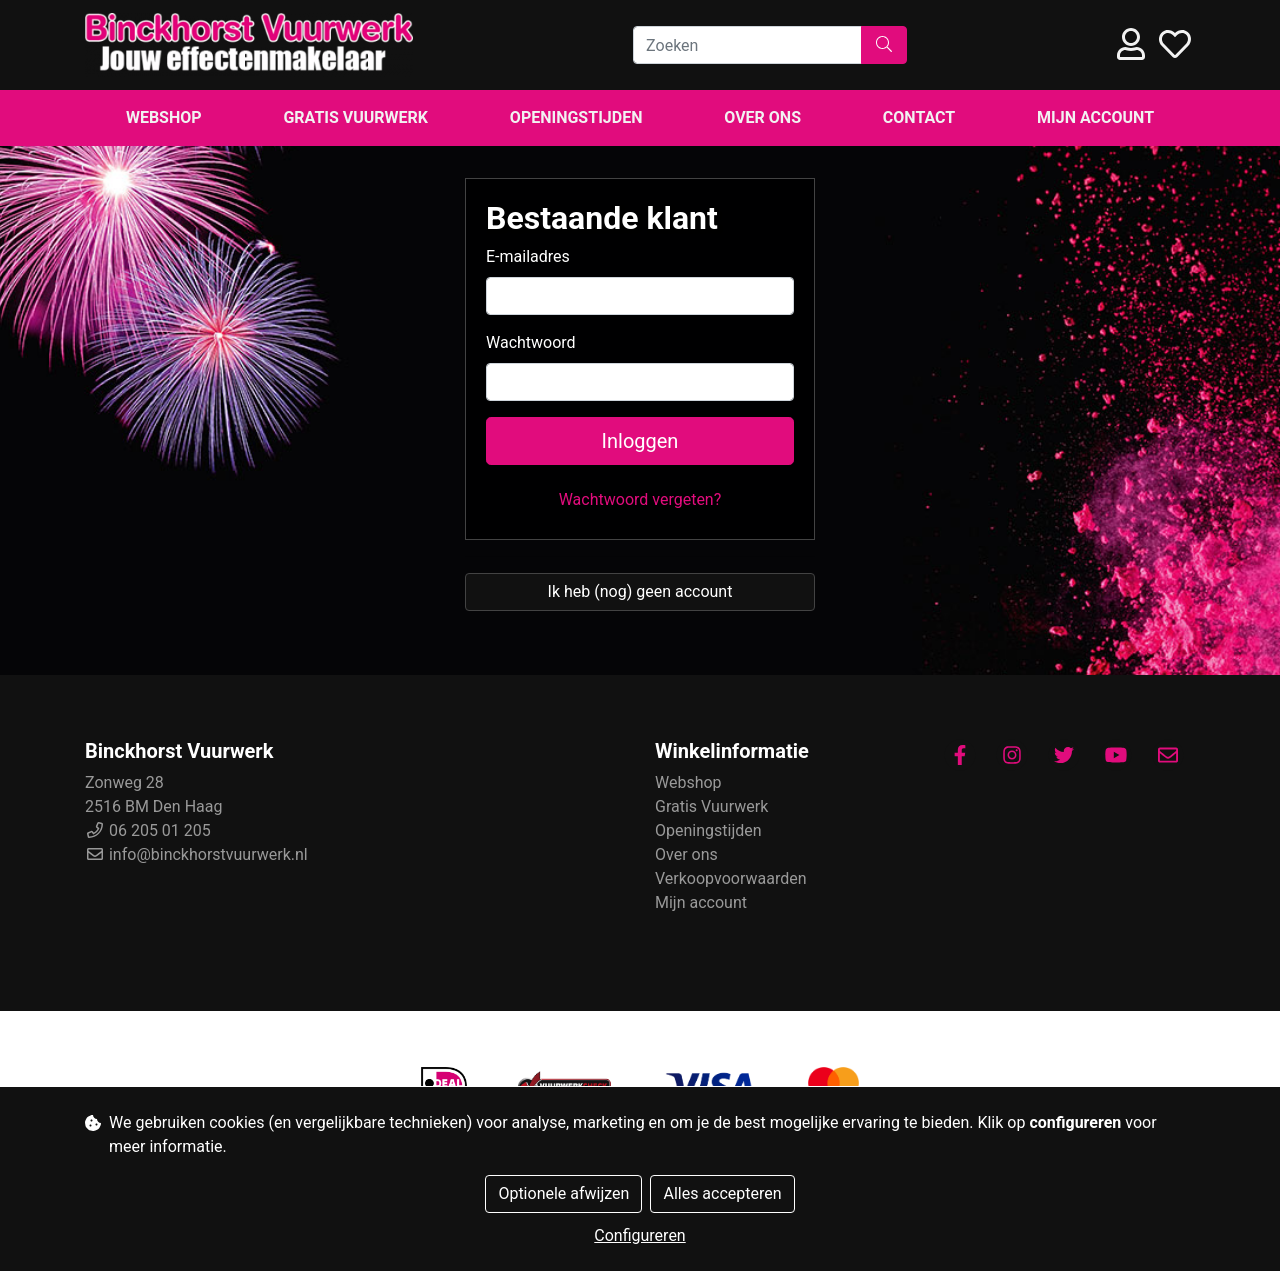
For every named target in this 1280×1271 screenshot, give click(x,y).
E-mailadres (528, 256)
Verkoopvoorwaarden (731, 878)
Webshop (164, 117)
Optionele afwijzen (563, 1193)
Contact (919, 117)
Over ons (762, 117)
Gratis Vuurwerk (355, 117)
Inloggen (640, 441)
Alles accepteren (722, 1193)
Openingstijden (576, 117)
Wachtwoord (531, 342)
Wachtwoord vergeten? (640, 499)
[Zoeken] (747, 45)
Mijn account (1095, 117)
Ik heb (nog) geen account (640, 591)
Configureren (639, 1235)
